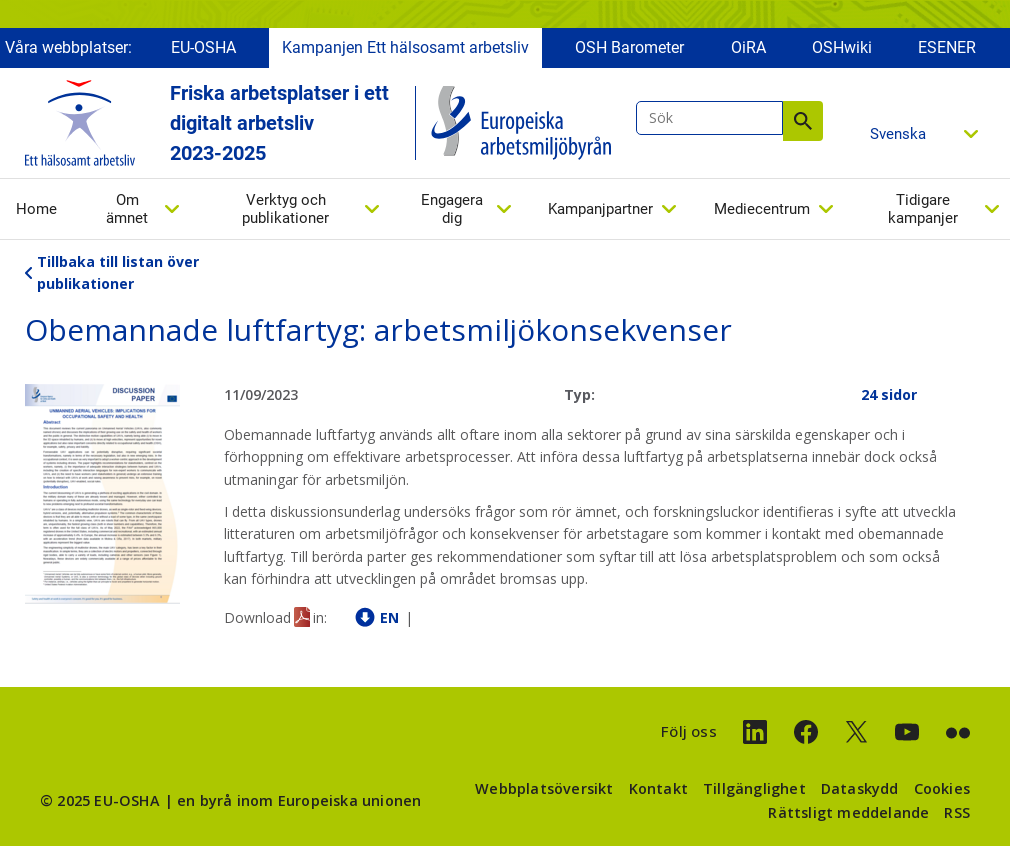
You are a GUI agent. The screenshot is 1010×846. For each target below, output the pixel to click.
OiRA (748, 47)
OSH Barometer (629, 47)
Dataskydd (860, 788)
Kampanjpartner (600, 209)
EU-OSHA (203, 47)
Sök (803, 121)
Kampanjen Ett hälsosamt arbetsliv (405, 47)
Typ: (579, 394)
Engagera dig (452, 209)
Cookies (942, 788)
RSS (957, 812)
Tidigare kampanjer (923, 209)
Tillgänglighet (754, 788)
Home (36, 209)
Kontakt (658, 788)
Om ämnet (127, 209)
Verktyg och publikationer (285, 209)
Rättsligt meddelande (848, 812)
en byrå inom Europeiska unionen (299, 800)
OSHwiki (842, 47)
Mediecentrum (762, 209)
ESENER (947, 47)
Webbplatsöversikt (544, 788)
